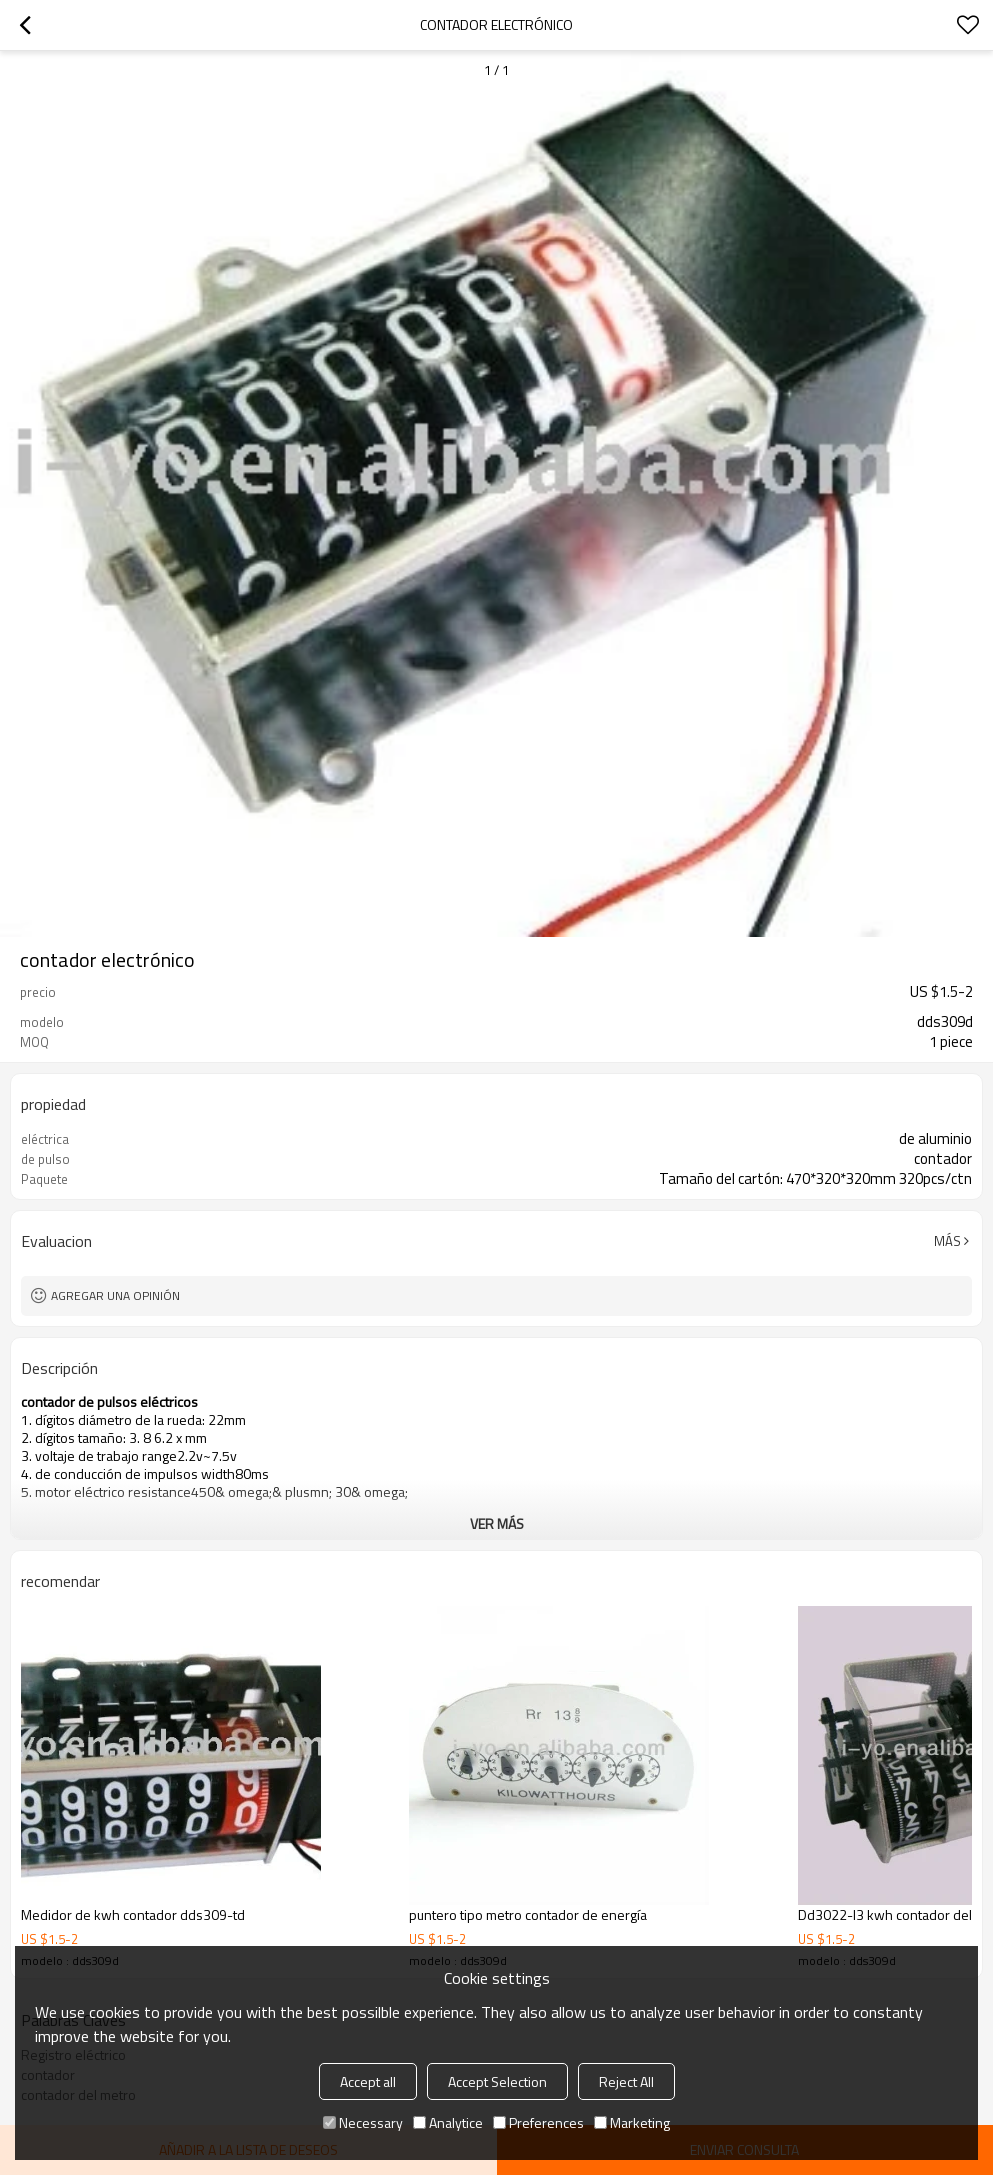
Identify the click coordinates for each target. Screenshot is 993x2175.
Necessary (363, 2122)
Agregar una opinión (115, 1295)
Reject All (626, 2081)
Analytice (448, 2122)
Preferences (538, 2122)
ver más (497, 1523)
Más (947, 1241)
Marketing (632, 2122)
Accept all (368, 2081)
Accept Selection (497, 2081)
